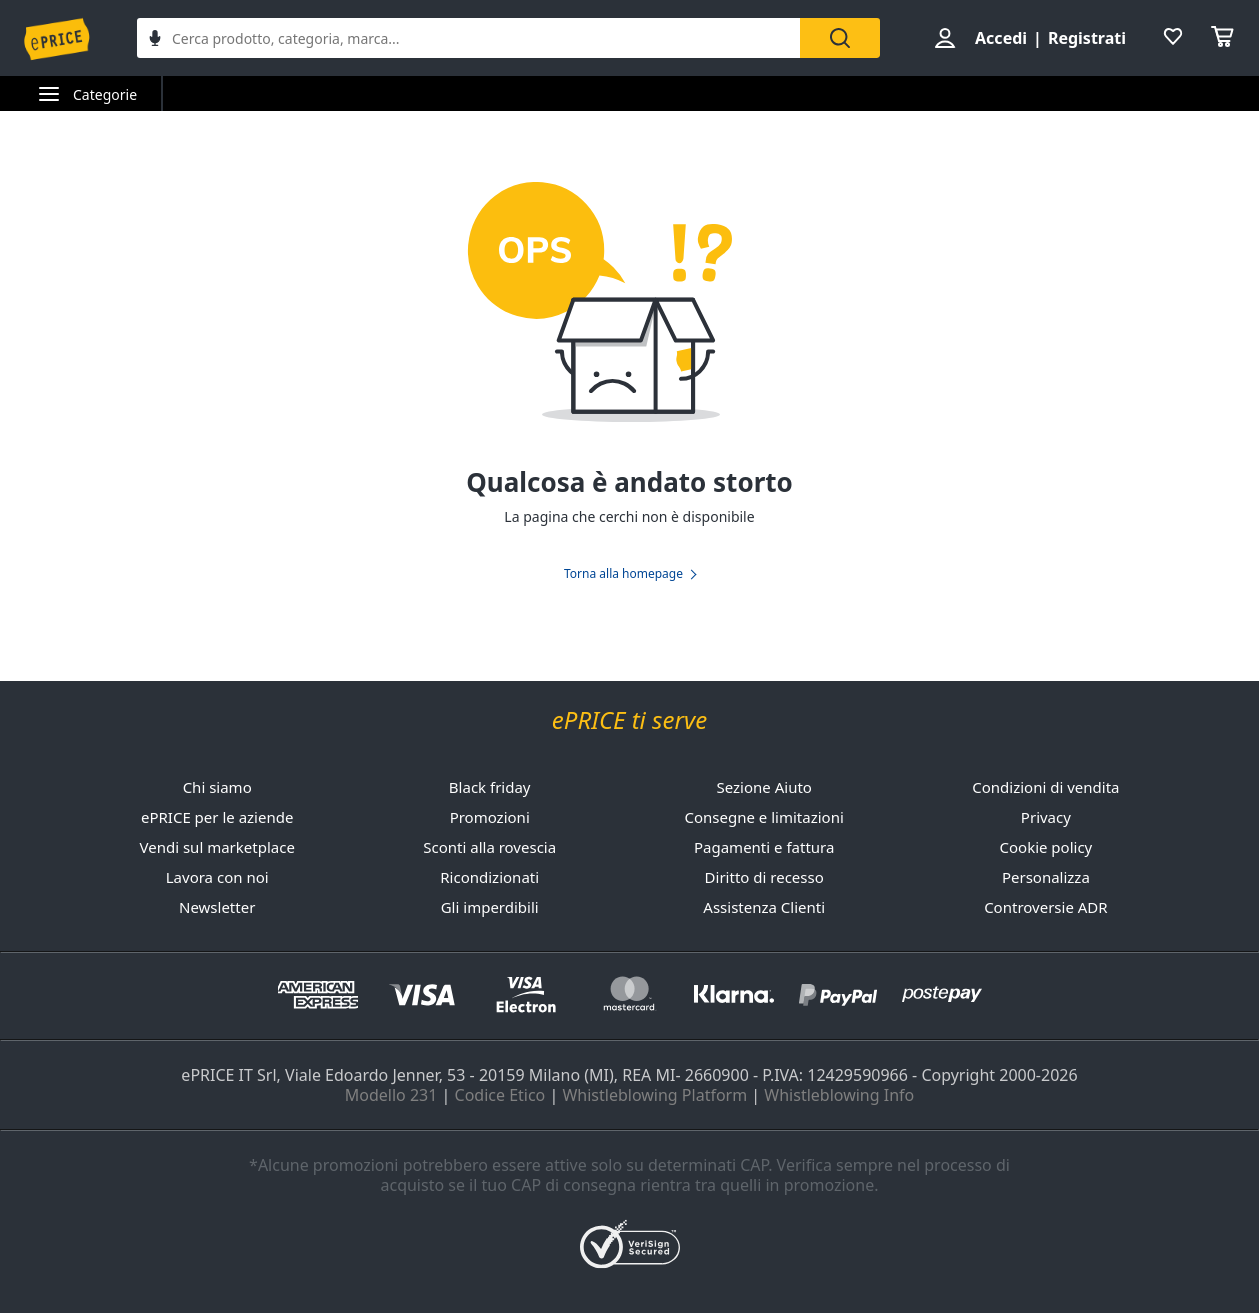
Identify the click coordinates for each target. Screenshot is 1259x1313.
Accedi (1001, 38)
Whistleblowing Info (839, 1095)
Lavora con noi (217, 877)
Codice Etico (500, 1095)
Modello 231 (391, 1095)
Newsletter (217, 907)
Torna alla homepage (623, 574)
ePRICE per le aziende (217, 817)
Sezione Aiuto (764, 787)
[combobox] (468, 38)
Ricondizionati (489, 877)
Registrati (1087, 38)
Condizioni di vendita (1045, 787)
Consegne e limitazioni (764, 817)
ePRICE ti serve (629, 720)
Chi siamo (217, 787)
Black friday (490, 787)
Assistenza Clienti (764, 907)
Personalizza (1046, 877)
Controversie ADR (1045, 907)
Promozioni (490, 817)
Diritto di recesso (764, 877)
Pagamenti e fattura (764, 847)
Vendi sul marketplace (217, 847)
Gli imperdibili (490, 907)
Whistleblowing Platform (654, 1095)
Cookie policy (1046, 847)
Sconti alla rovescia (489, 847)
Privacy (1046, 817)
